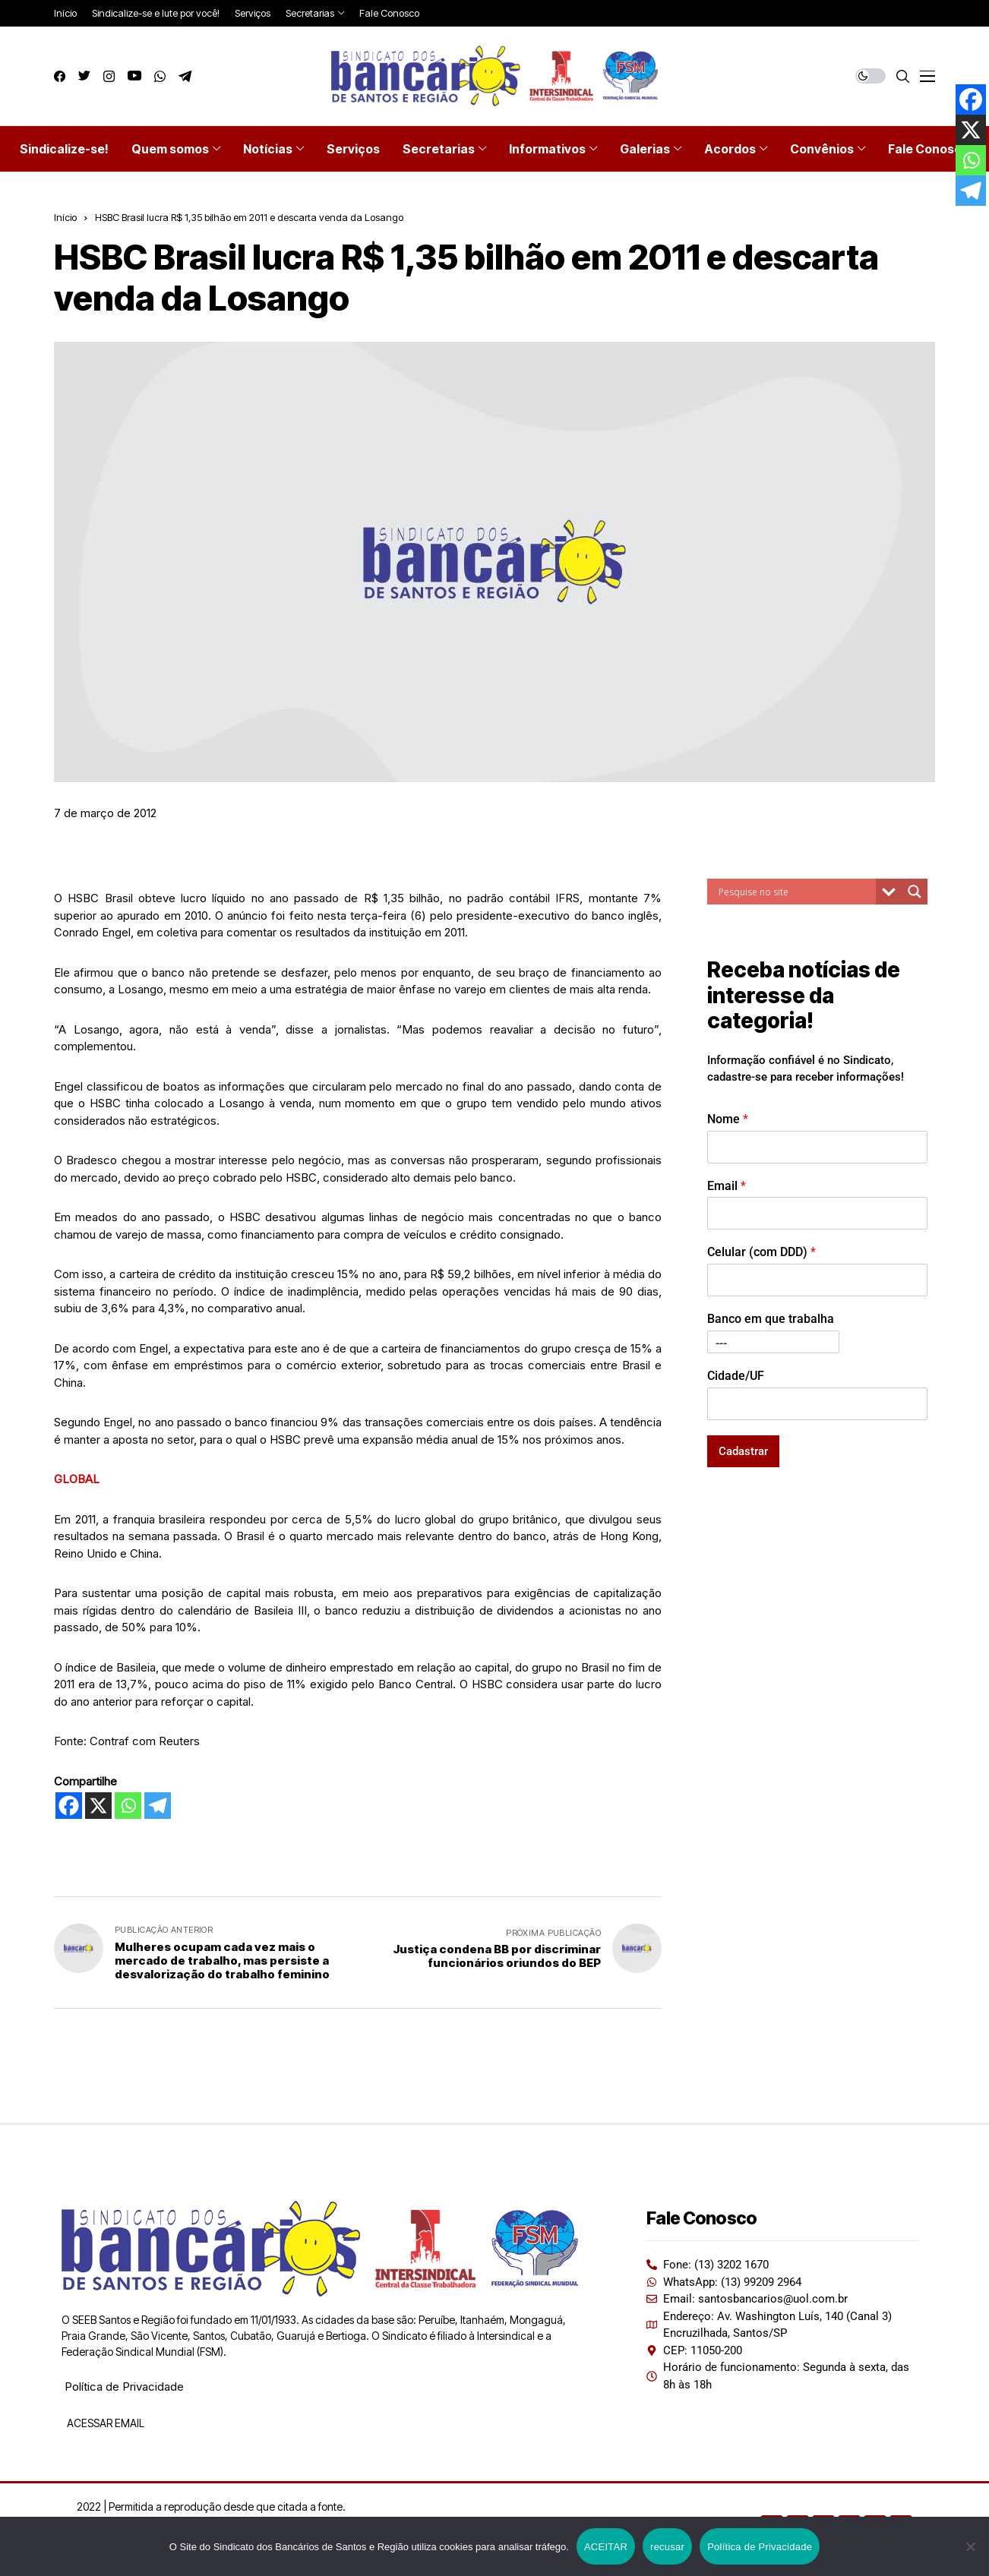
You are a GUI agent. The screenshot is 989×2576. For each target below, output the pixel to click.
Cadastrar (743, 1451)
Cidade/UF (735, 1375)
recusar (667, 2546)
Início (65, 217)
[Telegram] (157, 1805)
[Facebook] (68, 1805)
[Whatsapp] (128, 1805)
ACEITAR (605, 2546)
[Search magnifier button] (914, 891)
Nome (727, 1119)
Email (726, 1186)
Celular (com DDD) (761, 1252)
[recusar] (970, 2546)
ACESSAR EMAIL (104, 2423)
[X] (98, 1805)
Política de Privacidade (124, 2386)
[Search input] (795, 891)
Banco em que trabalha (770, 1319)
